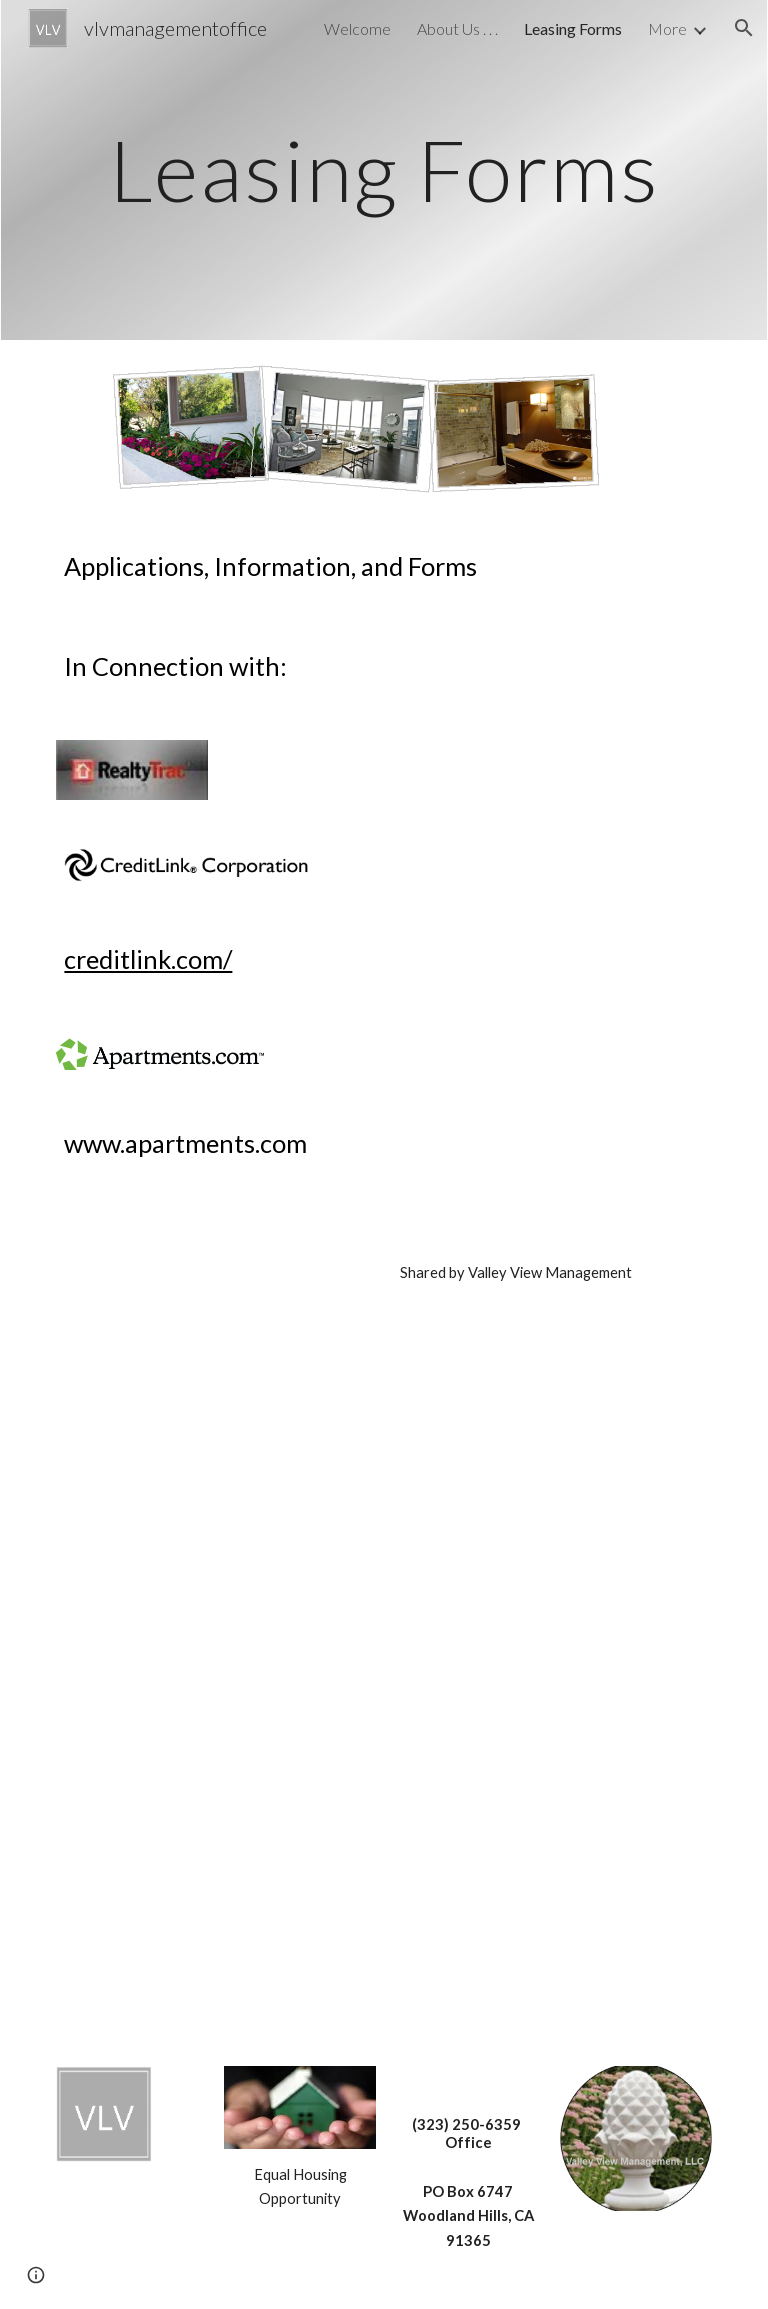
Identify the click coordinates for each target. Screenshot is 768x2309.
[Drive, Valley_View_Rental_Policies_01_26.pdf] (215, 1900)
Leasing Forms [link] (573, 28)
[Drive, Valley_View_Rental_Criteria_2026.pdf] (215, 1615)
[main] (383, 169)
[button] (744, 28)
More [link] (667, 28)
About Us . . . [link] (457, 28)
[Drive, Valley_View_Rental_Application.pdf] (215, 1351)
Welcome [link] (357, 28)
